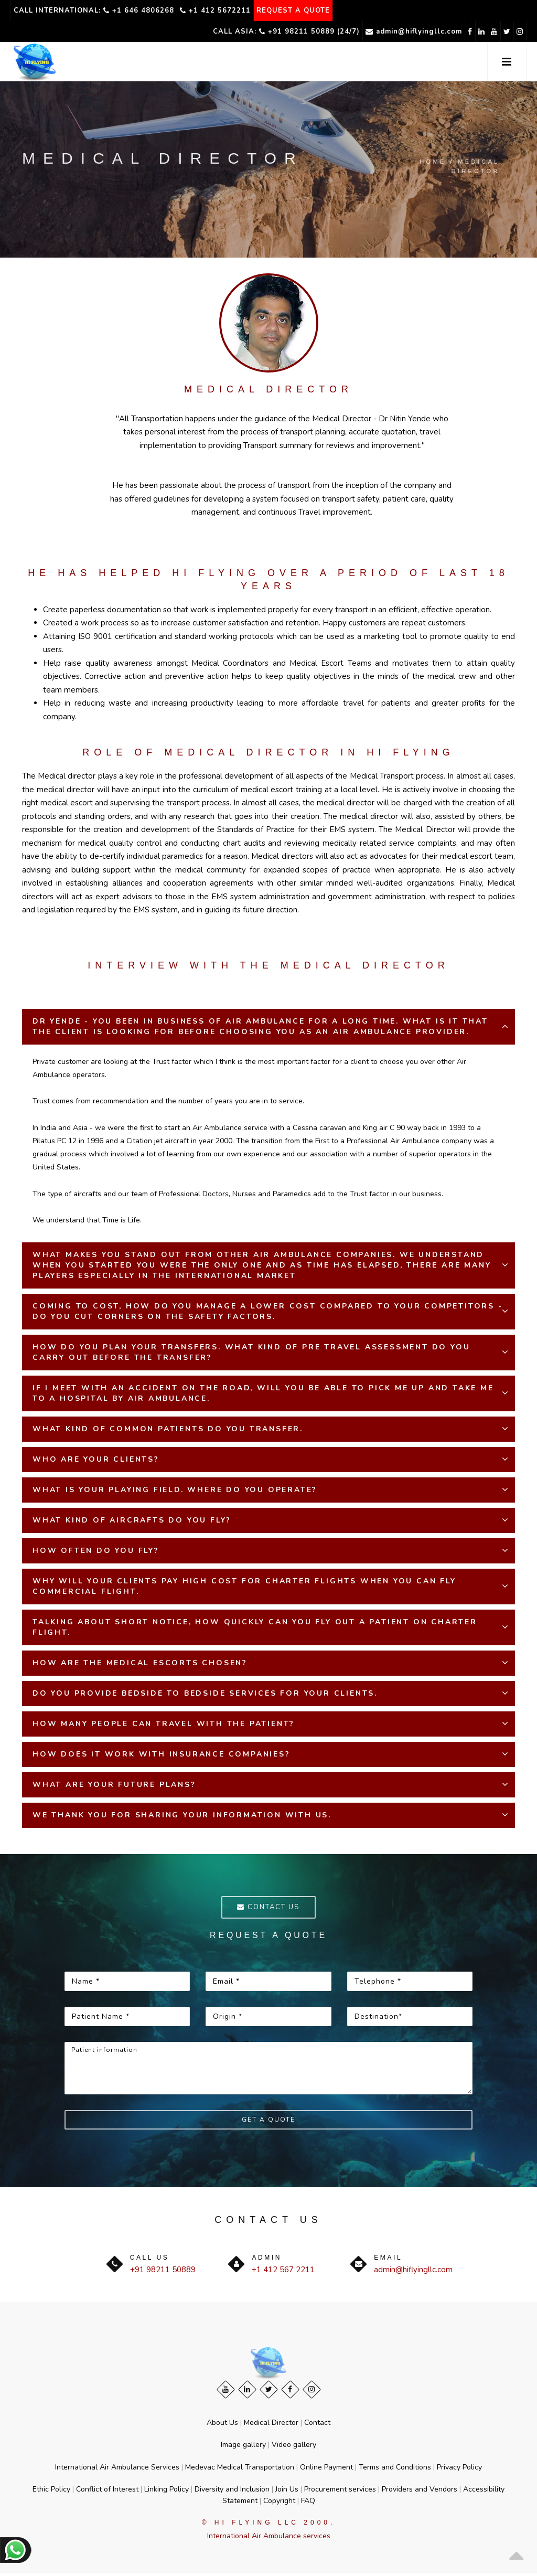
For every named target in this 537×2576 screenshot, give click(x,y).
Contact (317, 2425)
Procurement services (340, 2491)
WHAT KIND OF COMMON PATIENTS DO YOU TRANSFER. (168, 1429)
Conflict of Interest (107, 2491)
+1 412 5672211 (223, 10)
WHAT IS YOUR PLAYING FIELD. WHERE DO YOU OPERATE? (175, 1490)
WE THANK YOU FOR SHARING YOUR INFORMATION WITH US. (182, 1815)
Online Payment (326, 2469)
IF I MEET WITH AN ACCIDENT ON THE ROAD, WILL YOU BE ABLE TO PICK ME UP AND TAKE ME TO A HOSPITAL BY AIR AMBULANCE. (263, 1393)
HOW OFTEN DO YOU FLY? (96, 1551)
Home (433, 161)
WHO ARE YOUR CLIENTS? (96, 1459)
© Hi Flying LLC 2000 (266, 2524)
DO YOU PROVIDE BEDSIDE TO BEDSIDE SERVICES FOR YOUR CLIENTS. (205, 1693)
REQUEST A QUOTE (306, 10)
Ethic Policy (51, 2491)
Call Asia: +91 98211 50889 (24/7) (232, 31)
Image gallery (243, 2447)
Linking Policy (166, 2491)
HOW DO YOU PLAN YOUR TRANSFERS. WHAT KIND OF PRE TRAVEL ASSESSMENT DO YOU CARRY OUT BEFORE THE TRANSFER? (251, 1352)
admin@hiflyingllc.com (365, 31)
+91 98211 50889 (163, 2272)
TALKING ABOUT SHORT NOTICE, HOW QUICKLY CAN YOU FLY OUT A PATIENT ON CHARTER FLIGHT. (255, 1627)
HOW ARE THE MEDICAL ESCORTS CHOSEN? (140, 1663)
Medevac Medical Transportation (239, 2469)
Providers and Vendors (419, 2491)
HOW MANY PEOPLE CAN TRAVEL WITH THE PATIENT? (164, 1724)
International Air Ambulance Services (117, 2469)
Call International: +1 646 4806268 (96, 10)
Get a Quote (268, 2121)
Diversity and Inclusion (232, 2491)
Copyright (279, 2503)
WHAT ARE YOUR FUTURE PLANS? (114, 1785)
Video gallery (294, 2447)
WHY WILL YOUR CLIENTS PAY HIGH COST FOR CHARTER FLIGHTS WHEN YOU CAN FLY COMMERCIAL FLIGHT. (244, 1586)
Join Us (286, 2491)
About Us (222, 2425)
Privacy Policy (459, 2469)
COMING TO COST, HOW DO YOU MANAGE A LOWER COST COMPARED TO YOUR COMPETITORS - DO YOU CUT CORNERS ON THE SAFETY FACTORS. (268, 1311)
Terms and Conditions (395, 2469)
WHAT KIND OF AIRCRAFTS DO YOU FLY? (132, 1520)
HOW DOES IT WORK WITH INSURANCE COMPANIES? (162, 1754)
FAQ (308, 2503)
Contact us (268, 1908)
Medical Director (271, 2425)
